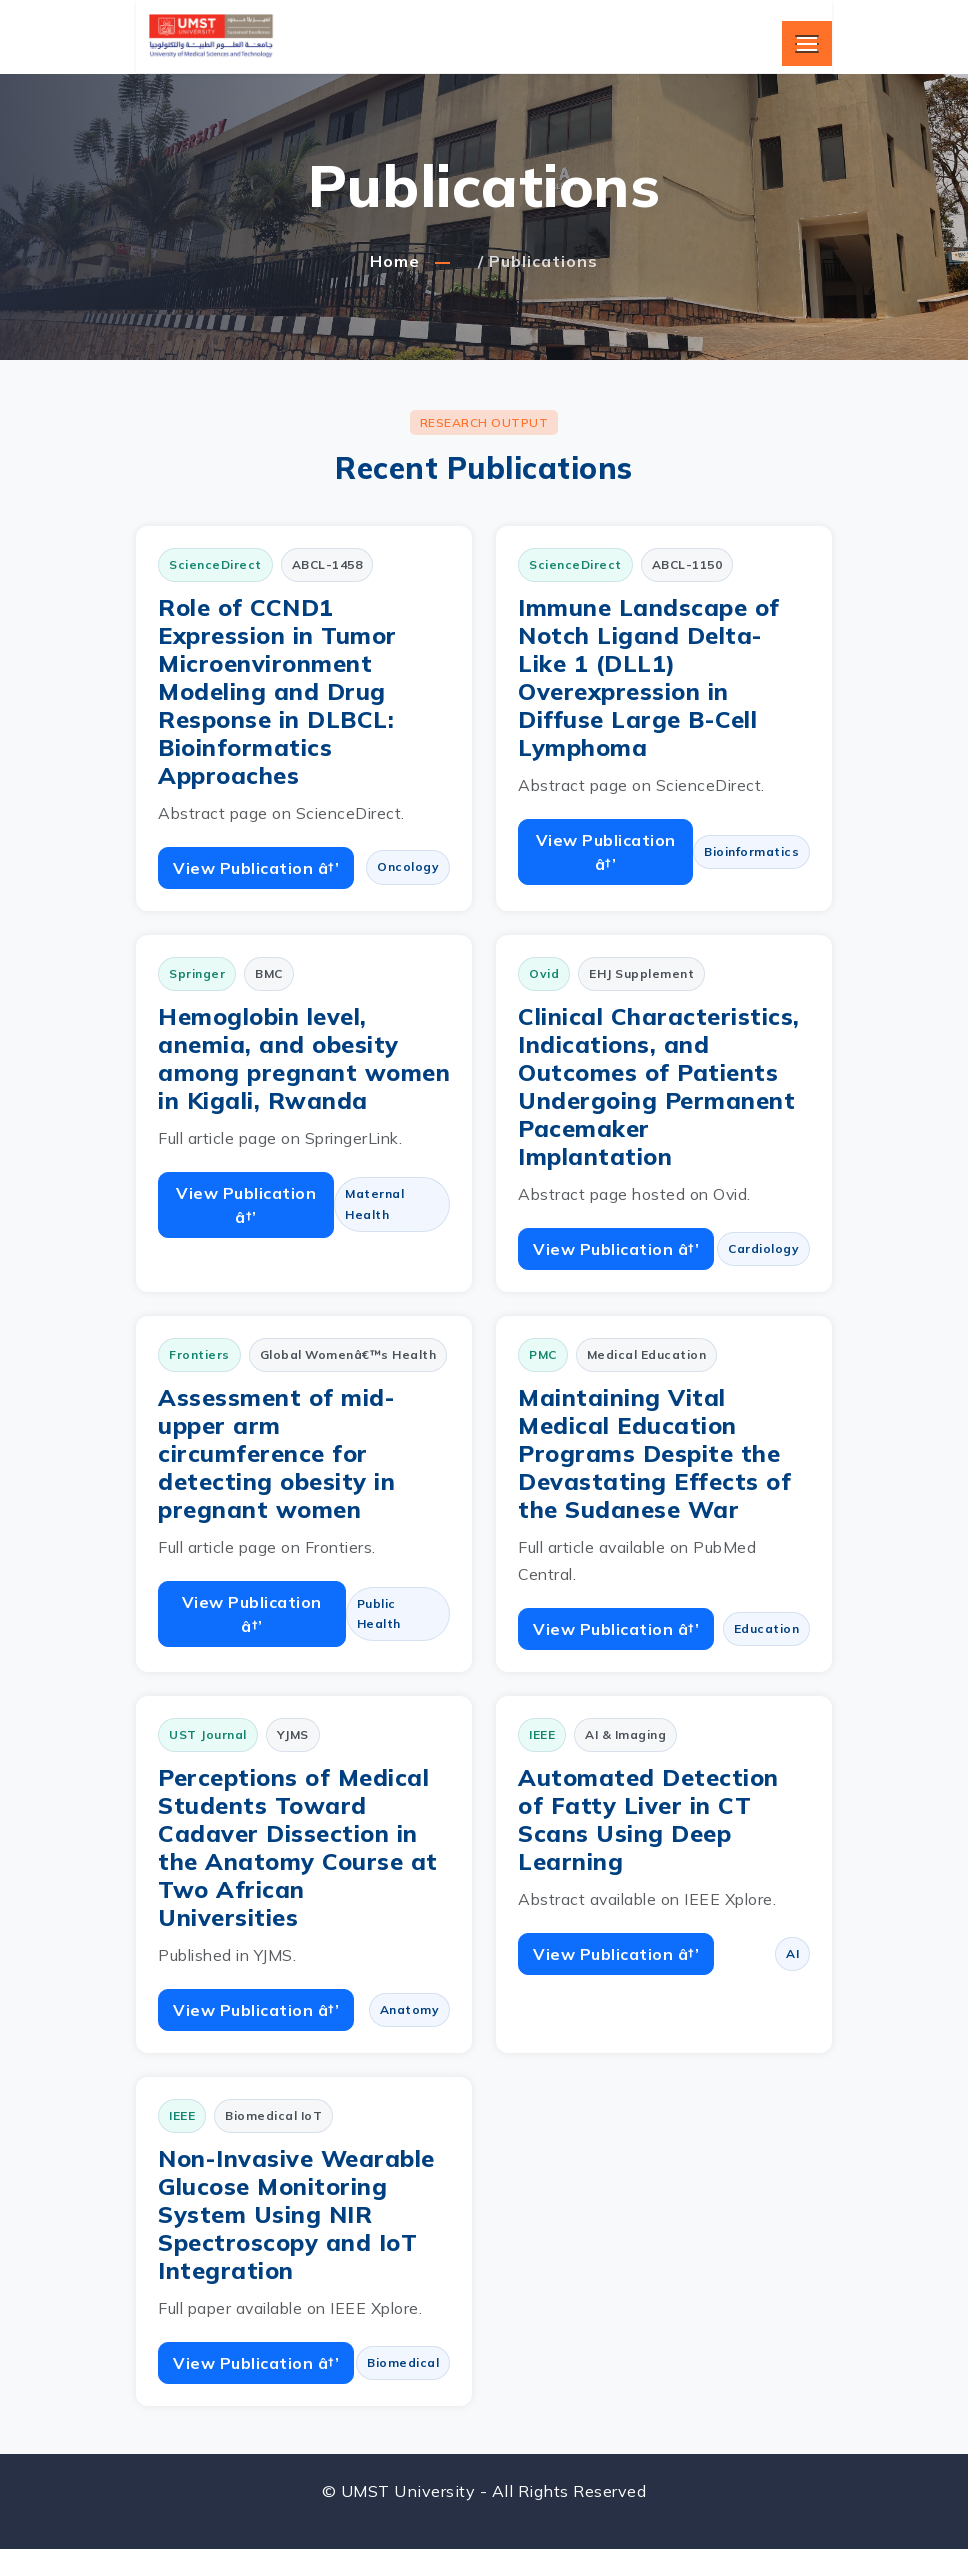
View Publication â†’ (256, 868)
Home (395, 261)
